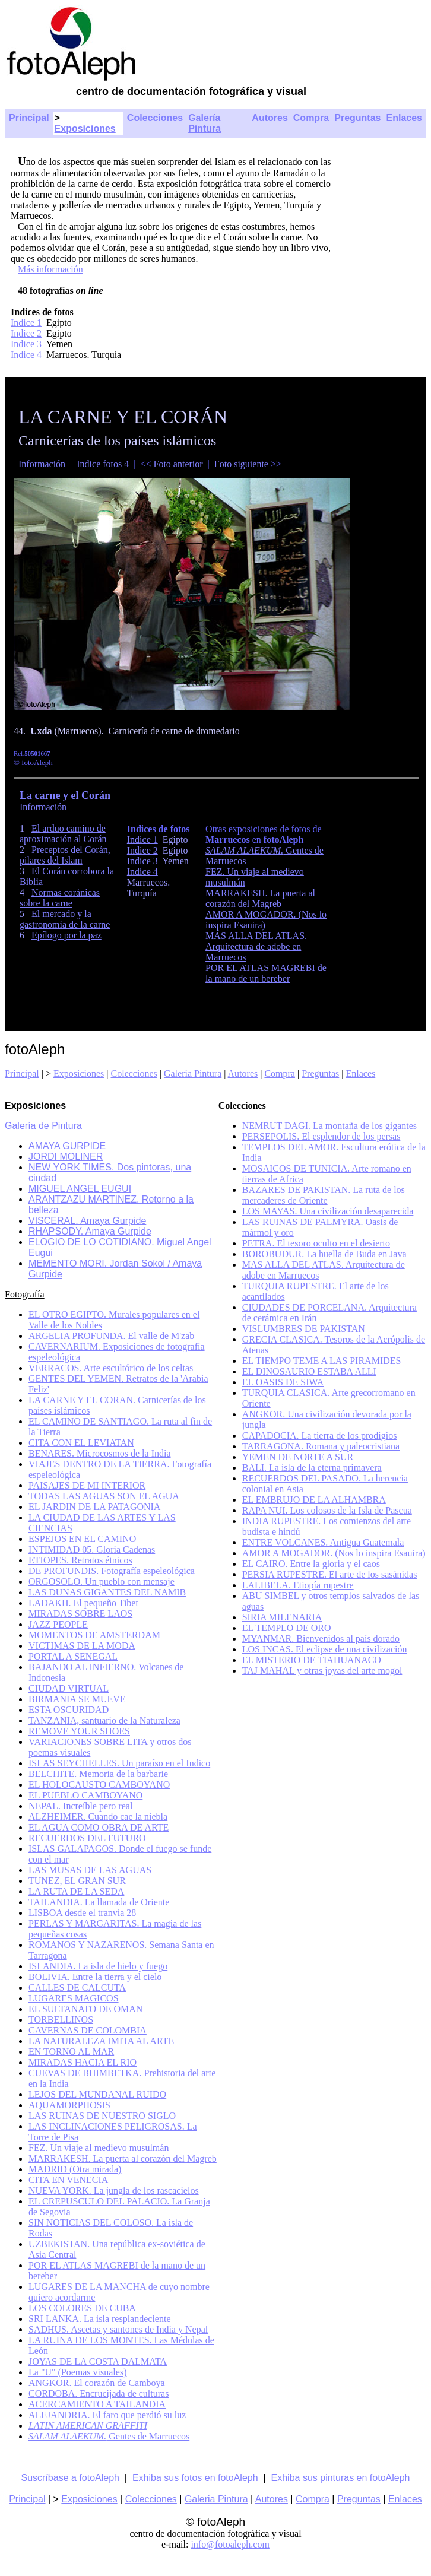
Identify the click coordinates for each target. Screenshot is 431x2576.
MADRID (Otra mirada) (74, 2169)
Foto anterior (178, 464)
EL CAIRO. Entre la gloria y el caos (311, 1564)
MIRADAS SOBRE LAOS (80, 1614)
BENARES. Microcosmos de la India (99, 1453)
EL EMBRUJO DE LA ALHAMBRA (314, 1500)
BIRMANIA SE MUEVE (77, 1699)
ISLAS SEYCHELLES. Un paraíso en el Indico (119, 1763)
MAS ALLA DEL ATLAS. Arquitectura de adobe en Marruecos (256, 946)
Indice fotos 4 (103, 464)
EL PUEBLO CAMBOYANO (85, 1795)
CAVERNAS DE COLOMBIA (87, 2030)
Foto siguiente (241, 464)
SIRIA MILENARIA (282, 1617)
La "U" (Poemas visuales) (77, 2372)
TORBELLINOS (60, 2020)
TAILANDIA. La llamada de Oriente (98, 1902)
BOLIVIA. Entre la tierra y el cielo (94, 1977)
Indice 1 (26, 323)
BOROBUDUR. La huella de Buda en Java (324, 1254)
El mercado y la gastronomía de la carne (65, 919)
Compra (311, 118)
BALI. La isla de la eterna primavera (312, 1468)
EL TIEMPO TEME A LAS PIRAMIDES (321, 1361)
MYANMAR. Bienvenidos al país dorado (321, 1638)
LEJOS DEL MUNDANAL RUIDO (97, 2094)
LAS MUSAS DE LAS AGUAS (89, 1870)
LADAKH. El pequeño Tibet (83, 1603)
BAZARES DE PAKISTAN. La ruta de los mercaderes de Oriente (323, 1195)
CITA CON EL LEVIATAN (81, 1443)
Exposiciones (85, 128)
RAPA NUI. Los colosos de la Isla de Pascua (327, 1510)
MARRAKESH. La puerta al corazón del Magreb (260, 898)
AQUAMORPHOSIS (69, 2105)
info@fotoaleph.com (230, 2544)
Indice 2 (26, 333)
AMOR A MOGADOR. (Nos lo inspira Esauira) (334, 1553)
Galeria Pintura (192, 1073)
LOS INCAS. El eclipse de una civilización (324, 1649)
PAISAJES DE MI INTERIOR (86, 1485)
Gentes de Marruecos (108, 2436)
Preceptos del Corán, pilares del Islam (65, 855)
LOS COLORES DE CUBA (82, 2308)
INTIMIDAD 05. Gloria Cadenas (91, 1549)
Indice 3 (26, 344)
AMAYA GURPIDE (67, 1146)
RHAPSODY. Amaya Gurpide (89, 1231)
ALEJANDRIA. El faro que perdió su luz (107, 2415)
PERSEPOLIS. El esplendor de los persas (321, 1136)
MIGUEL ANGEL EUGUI (79, 1189)
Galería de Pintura (43, 1126)
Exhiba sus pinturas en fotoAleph (340, 2478)
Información (41, 464)
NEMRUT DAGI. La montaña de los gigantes (329, 1126)
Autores (269, 118)
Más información (50, 269)
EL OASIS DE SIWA (283, 1382)
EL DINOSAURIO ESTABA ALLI (309, 1371)
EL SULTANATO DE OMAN (85, 2009)
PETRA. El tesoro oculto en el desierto (316, 1243)
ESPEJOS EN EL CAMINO (82, 1539)
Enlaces (404, 118)
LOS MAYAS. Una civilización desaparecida (328, 1211)
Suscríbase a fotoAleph (70, 2478)
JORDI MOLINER (65, 1156)
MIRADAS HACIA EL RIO (82, 2062)
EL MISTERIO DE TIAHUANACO (311, 1660)
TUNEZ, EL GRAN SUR (77, 1881)
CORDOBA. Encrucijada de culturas (98, 2393)
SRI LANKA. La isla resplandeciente (99, 2319)
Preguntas (357, 118)
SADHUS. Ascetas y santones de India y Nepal (118, 2329)
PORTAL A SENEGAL (73, 1656)
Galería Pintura (204, 123)
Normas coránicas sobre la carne (60, 897)
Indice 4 (26, 355)
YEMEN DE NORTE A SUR (298, 1457)
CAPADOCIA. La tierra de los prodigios (319, 1435)
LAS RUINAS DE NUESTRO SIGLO (102, 2116)
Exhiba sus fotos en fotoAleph (195, 2478)
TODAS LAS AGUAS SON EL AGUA (103, 1496)
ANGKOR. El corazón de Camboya (96, 2383)
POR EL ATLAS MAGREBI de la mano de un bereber (266, 973)
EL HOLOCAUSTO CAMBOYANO (99, 1784)
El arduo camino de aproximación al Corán (63, 833)
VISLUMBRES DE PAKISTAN (303, 1329)
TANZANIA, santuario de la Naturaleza (104, 1720)
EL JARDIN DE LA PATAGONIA (94, 1507)
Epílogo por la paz (66, 935)
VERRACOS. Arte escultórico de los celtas (110, 1368)
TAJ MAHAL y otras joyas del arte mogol (322, 1670)
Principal (29, 118)
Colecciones (155, 118)
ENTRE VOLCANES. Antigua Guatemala (323, 1542)
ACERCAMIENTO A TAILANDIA (97, 2404)
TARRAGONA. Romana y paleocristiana (321, 1446)
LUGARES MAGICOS (73, 1998)
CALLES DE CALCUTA (77, 1987)
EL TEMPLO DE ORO (286, 1628)
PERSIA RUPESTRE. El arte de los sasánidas (329, 1574)
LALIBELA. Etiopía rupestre (298, 1585)
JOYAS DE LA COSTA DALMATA (97, 2361)
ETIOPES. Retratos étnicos (80, 1560)
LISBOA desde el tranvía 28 (82, 1913)
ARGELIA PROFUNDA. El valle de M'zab (111, 1336)
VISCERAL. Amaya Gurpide (87, 1221)
